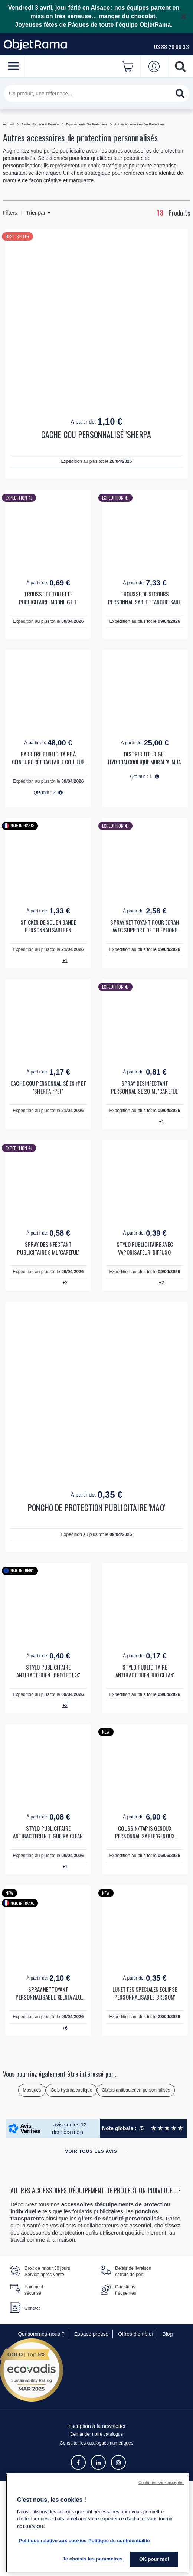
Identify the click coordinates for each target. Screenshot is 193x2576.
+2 (65, 1282)
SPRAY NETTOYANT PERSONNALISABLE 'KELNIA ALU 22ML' (48, 1993)
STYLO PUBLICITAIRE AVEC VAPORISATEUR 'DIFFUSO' (145, 1248)
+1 (65, 960)
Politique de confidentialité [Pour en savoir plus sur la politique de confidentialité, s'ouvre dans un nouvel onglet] (119, 2540)
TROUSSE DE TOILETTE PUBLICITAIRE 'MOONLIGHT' (48, 598)
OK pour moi (154, 2559)
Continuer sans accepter (161, 2482)
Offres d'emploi (135, 2334)
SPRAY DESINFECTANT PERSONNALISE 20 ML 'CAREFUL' (145, 1087)
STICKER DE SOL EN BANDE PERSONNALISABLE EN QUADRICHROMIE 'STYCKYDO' (48, 926)
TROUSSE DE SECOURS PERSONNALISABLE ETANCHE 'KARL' (145, 598)
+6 (65, 2028)
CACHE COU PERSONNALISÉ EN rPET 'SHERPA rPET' (48, 1087)
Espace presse (91, 2334)
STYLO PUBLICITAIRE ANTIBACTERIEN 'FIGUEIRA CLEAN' (48, 1832)
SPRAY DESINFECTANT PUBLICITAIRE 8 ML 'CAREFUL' (48, 1248)
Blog (168, 2334)
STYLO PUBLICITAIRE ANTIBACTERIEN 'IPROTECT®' (48, 1671)
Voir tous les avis (91, 2151)
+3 (65, 1705)
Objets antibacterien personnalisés (136, 2090)
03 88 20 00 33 (171, 46)
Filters (10, 213)
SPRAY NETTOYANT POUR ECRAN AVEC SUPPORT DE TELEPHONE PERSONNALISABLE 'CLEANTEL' (144, 926)
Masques (32, 2090)
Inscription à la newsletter (96, 2426)
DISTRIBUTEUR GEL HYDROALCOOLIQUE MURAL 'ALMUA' (144, 758)
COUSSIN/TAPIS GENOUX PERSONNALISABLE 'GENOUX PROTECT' (144, 1832)
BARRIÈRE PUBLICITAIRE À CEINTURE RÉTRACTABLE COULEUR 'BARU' (48, 758)
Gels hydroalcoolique (71, 2090)
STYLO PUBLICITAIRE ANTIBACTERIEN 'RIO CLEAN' (144, 1671)
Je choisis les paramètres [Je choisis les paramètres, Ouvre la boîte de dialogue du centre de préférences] (92, 2559)
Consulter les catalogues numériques (96, 2443)
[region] (97, 2522)
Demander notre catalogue (96, 2434)
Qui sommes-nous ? (41, 2334)
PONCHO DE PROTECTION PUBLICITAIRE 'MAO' (96, 1507)
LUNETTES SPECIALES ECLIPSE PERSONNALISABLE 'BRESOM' (144, 1993)
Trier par (38, 213)
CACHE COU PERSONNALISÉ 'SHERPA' (96, 434)
